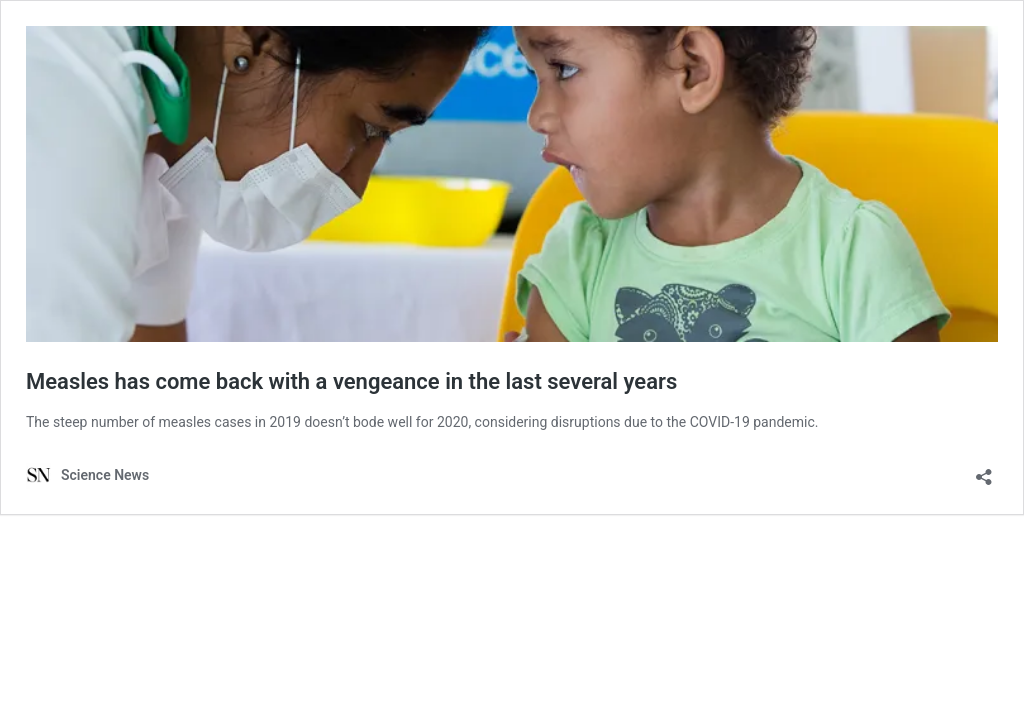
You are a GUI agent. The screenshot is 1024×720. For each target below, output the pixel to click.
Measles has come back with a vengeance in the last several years (351, 381)
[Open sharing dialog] (984, 470)
